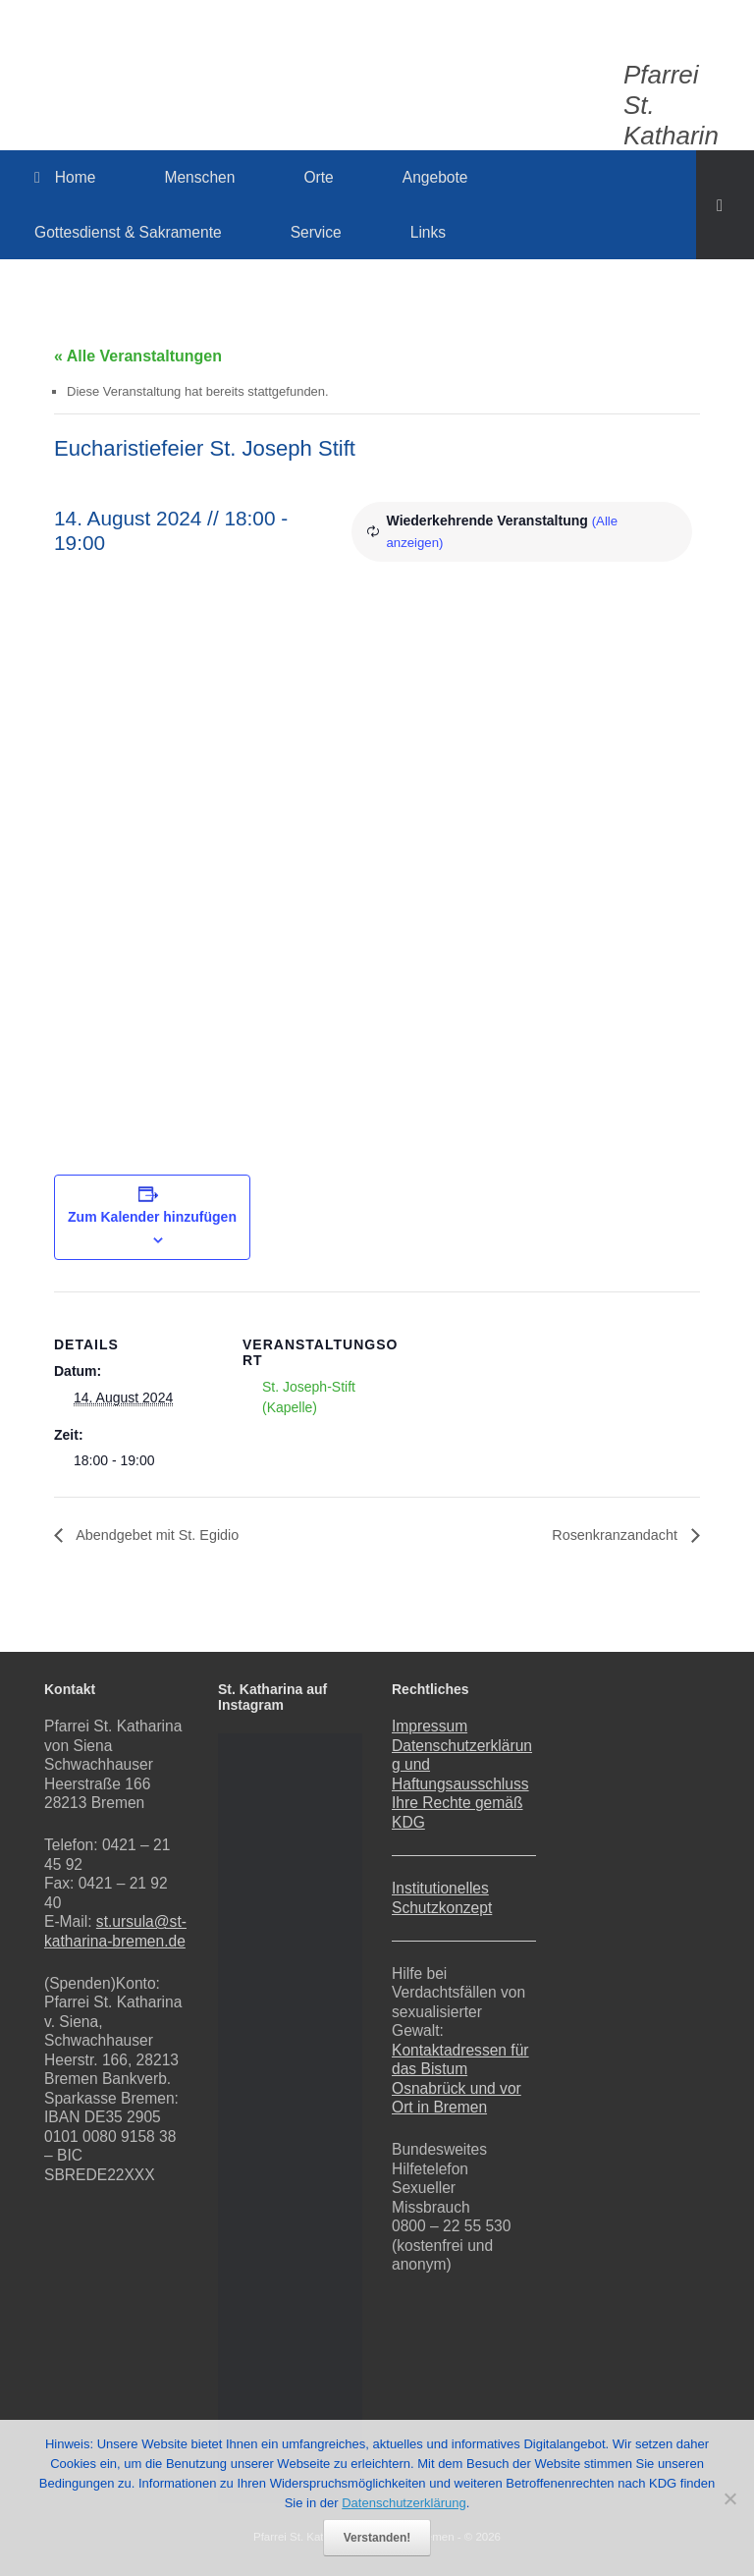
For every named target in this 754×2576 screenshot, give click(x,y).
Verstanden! (377, 2538)
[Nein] (729, 2498)
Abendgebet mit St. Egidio (165, 1535)
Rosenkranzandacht (609, 1535)
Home (64, 177)
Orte (318, 177)
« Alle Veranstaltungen (138, 356)
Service (316, 232)
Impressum (429, 1726)
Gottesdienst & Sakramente (128, 232)
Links (428, 232)
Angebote (435, 177)
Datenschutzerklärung (403, 2502)
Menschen (199, 177)
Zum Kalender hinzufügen (152, 1217)
